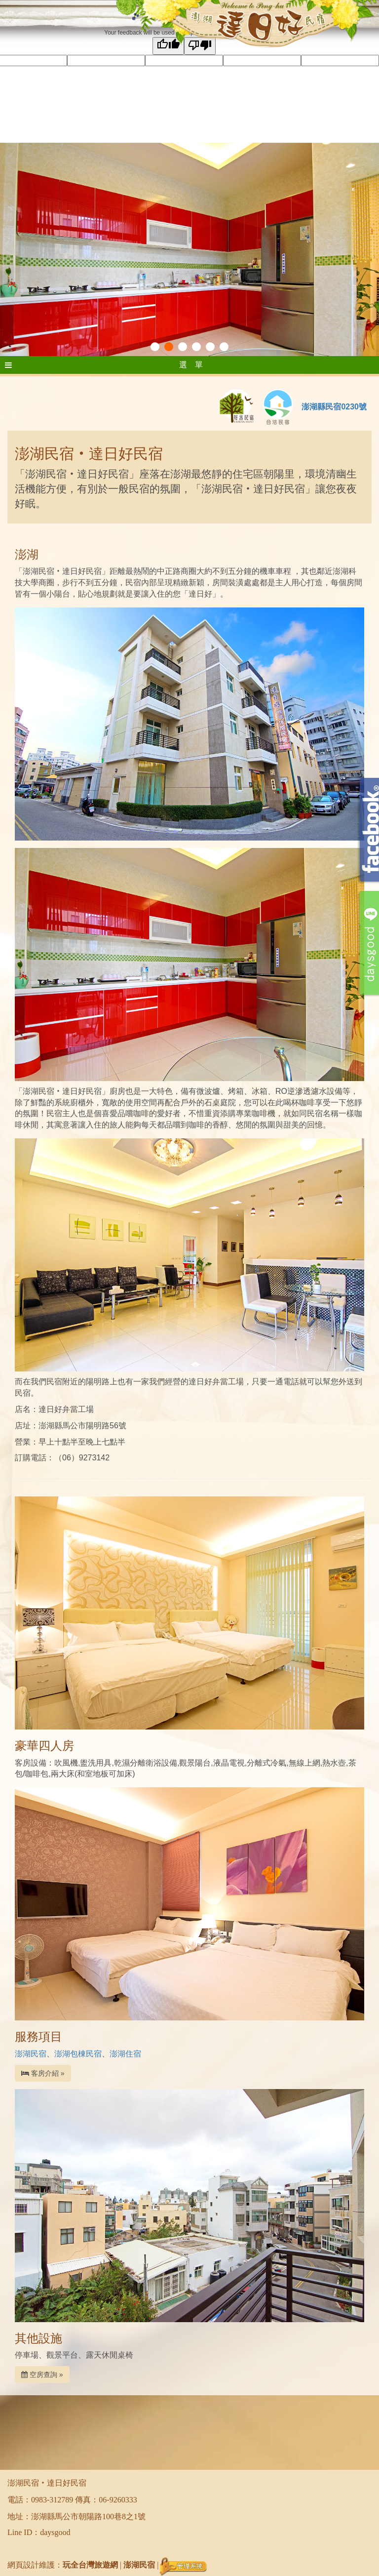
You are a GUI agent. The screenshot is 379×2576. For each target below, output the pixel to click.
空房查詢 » (42, 2374)
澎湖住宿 (125, 2054)
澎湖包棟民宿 (78, 2054)
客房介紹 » (43, 2073)
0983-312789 (52, 2500)
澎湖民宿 (30, 2054)
